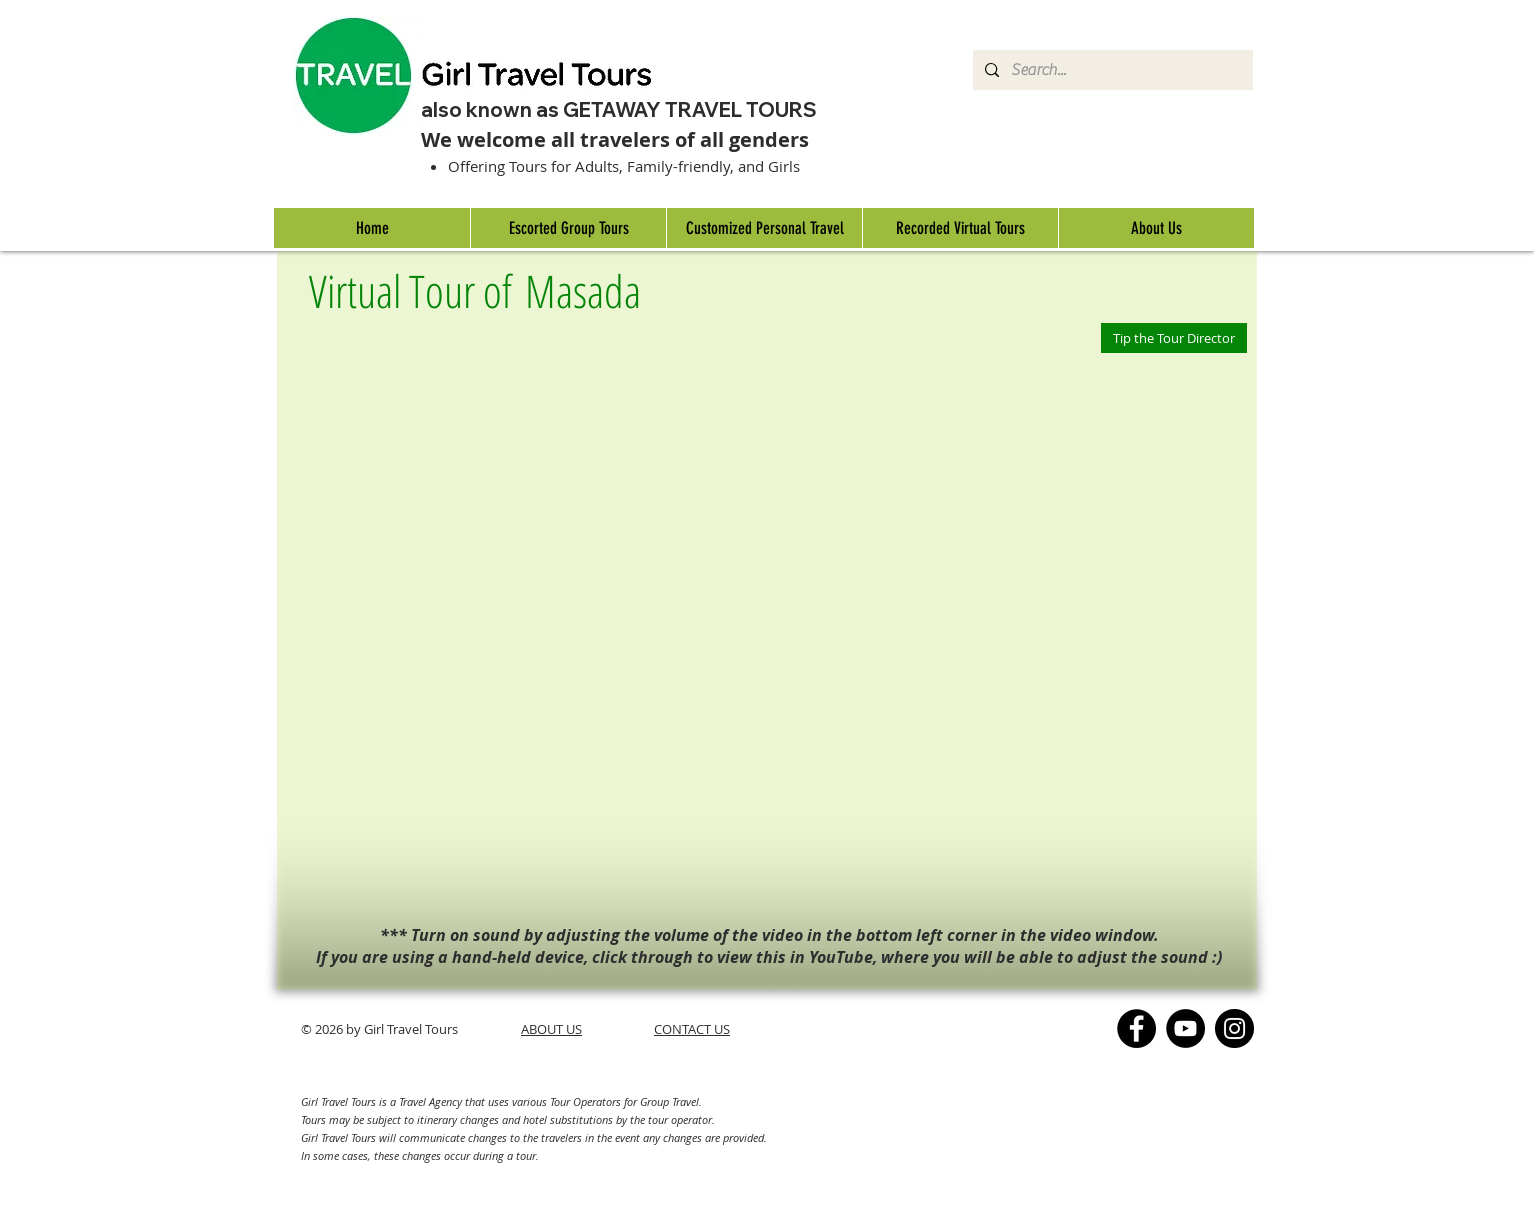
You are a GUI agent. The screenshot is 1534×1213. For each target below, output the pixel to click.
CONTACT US (692, 1029)
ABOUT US (551, 1029)
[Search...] (1111, 70)
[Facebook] (1136, 1028)
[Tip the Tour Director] (1174, 338)
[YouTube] (1185, 1028)
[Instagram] (1234, 1028)
